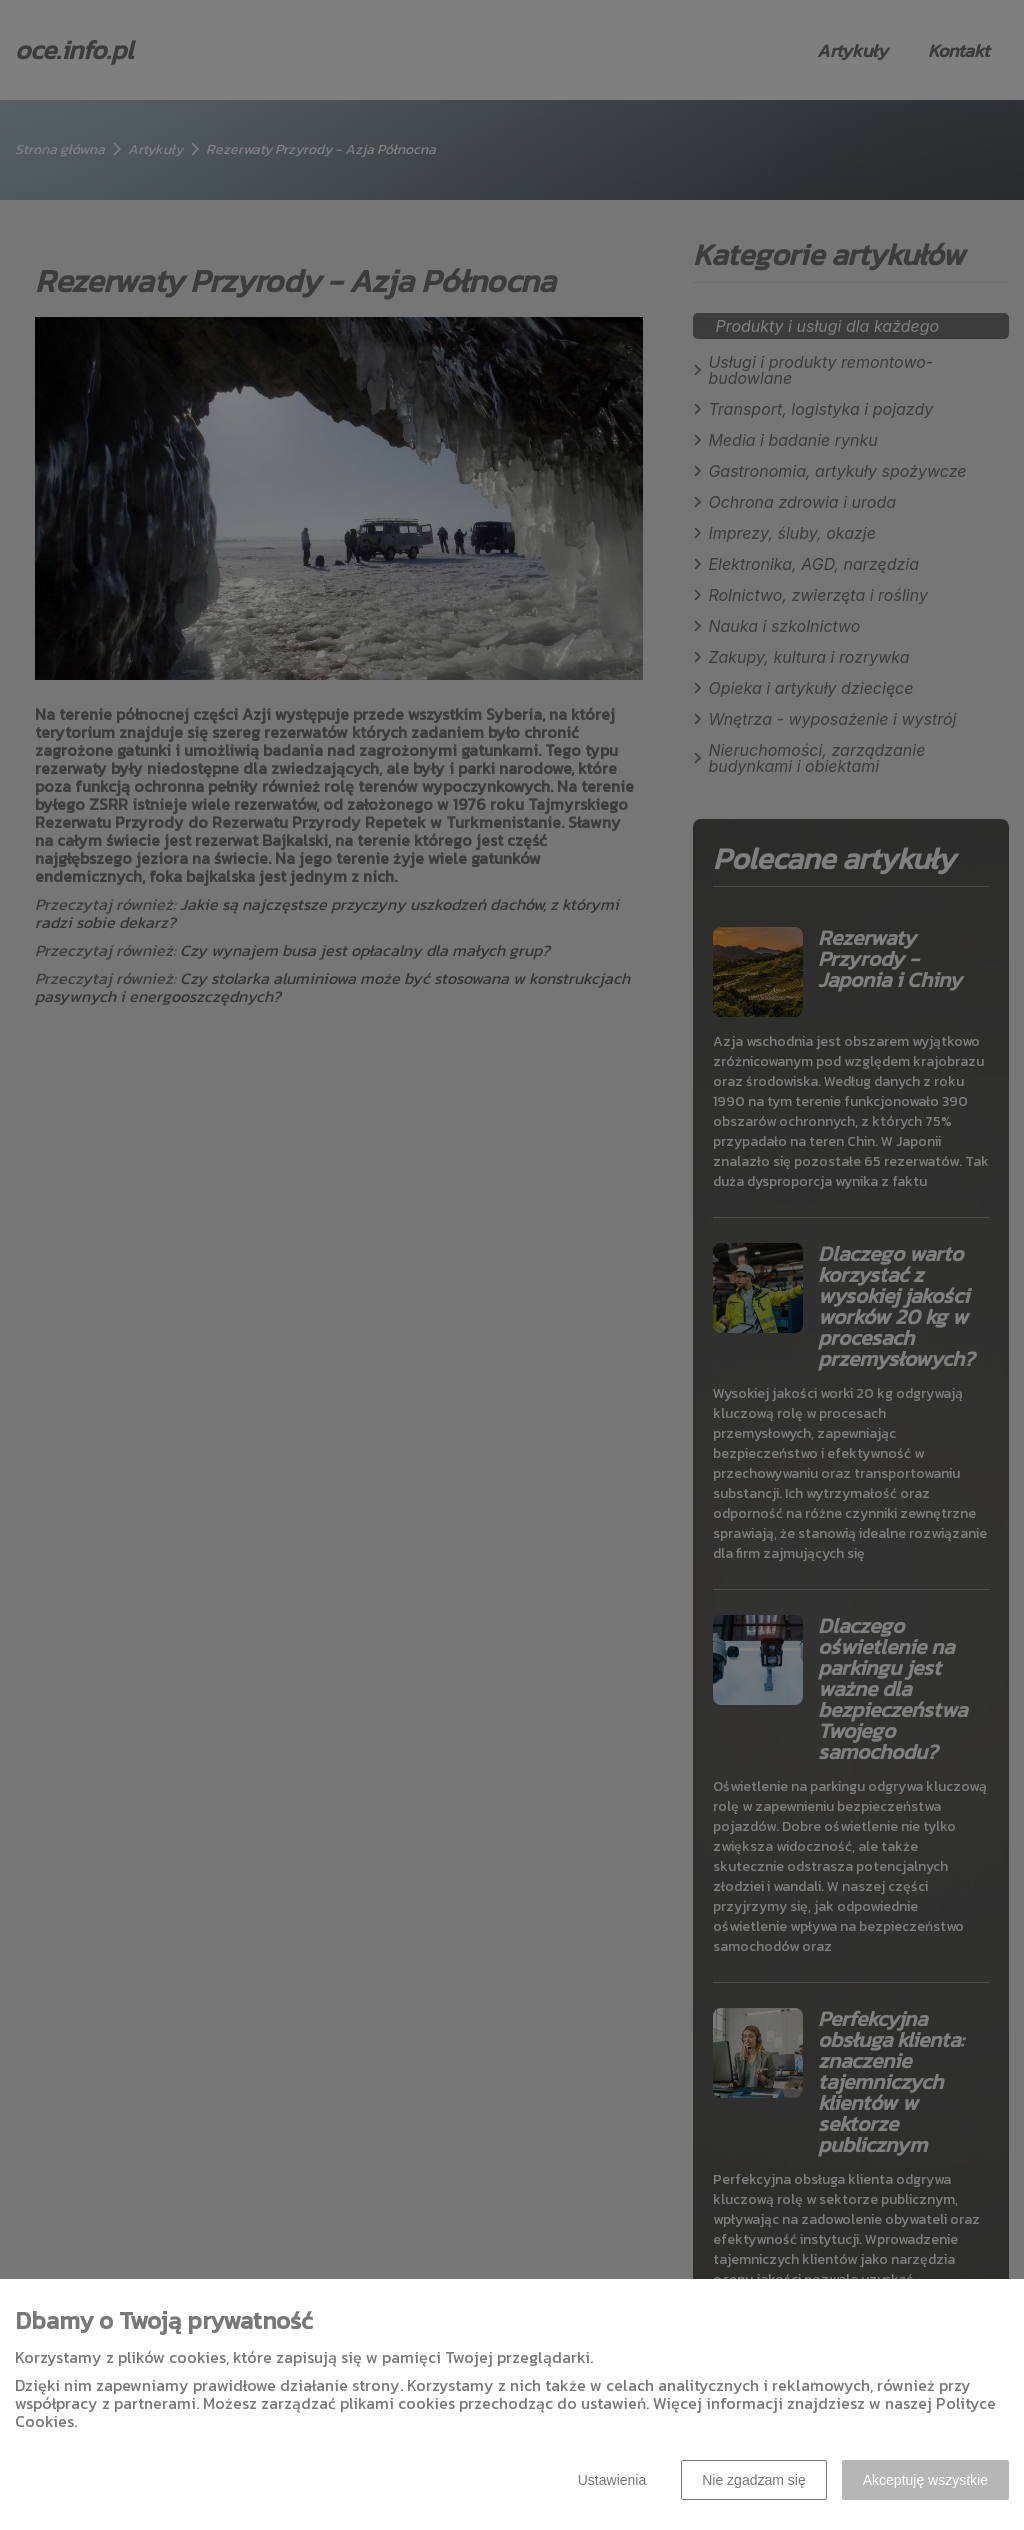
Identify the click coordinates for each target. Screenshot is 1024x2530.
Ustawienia (612, 2480)
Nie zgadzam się (754, 2480)
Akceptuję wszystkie (925, 2480)
